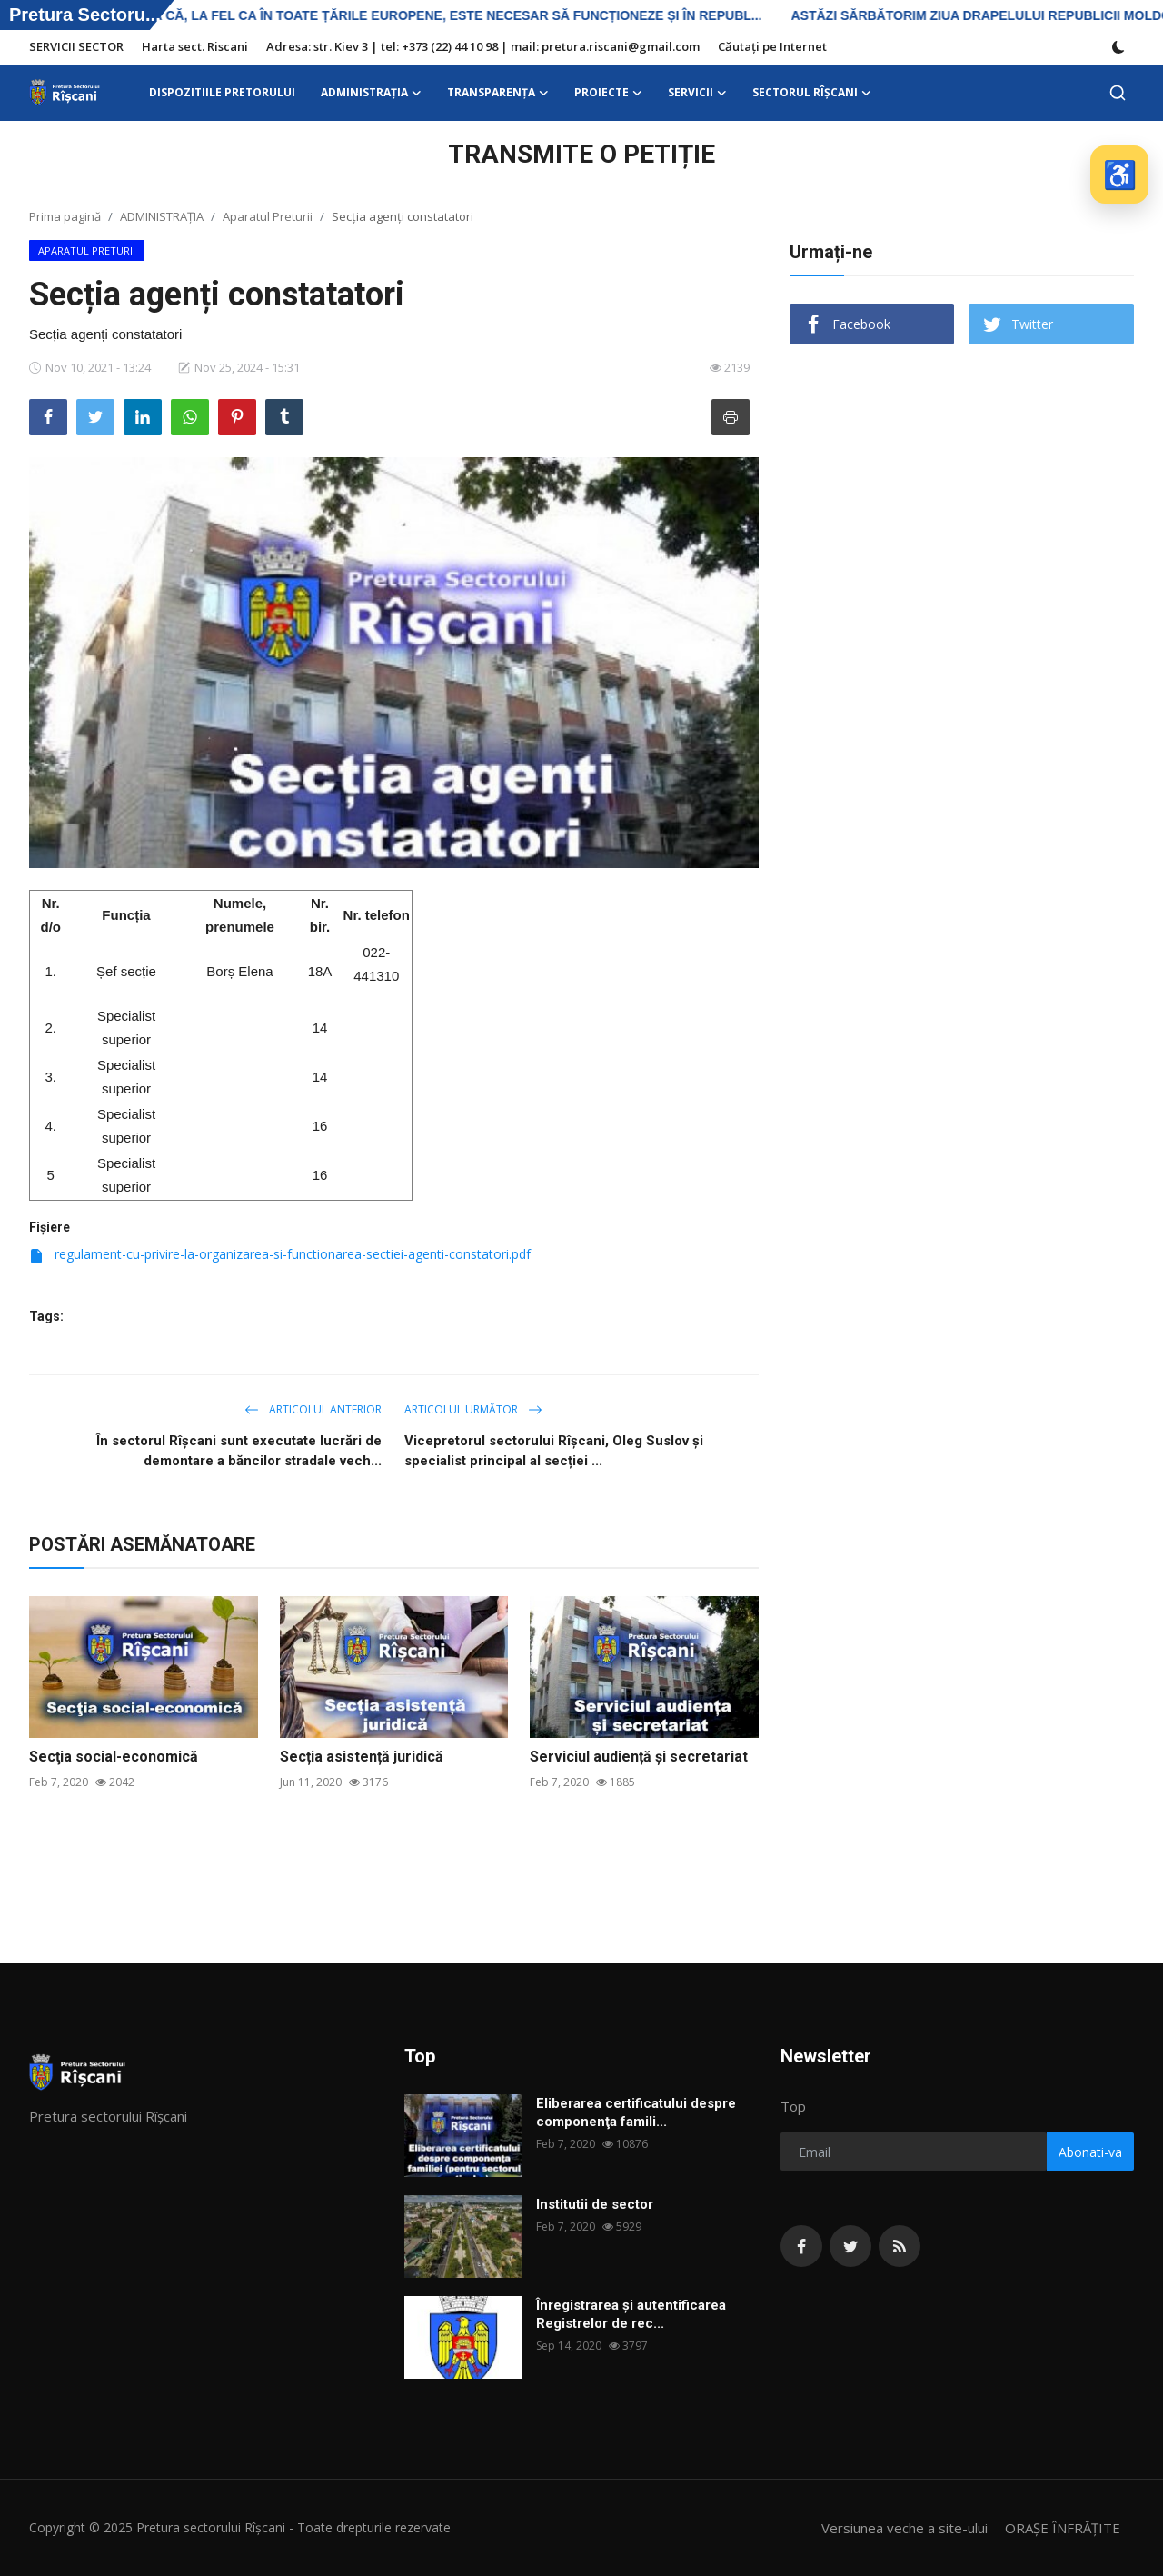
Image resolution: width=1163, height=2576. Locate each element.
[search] (1117, 92)
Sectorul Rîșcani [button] (811, 93)
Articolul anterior (313, 1409)
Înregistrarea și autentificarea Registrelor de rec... (631, 2314)
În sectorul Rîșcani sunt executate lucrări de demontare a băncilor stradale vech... (239, 1451)
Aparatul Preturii (268, 216)
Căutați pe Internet (772, 46)
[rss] (899, 2246)
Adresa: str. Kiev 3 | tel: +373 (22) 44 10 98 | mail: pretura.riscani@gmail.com (483, 46)
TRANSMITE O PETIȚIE (581, 154)
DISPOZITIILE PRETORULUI (222, 92)
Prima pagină (65, 216)
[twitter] (850, 2246)
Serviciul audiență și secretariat (639, 1756)
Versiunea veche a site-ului (904, 2528)
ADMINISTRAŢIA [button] (371, 93)
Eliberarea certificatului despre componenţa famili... (636, 2112)
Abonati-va (1090, 2152)
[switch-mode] (1118, 47)
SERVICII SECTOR (76, 46)
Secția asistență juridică (361, 1756)
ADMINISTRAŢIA (162, 216)
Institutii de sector (594, 2204)
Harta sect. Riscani (195, 46)
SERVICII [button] (697, 93)
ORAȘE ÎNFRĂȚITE (1062, 2528)
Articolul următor (473, 1409)
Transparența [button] (498, 93)
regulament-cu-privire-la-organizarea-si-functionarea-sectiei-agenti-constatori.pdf (280, 1254)
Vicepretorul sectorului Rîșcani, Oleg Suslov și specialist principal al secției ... (553, 1451)
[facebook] (801, 2246)
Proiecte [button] (608, 93)
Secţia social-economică (113, 1756)
